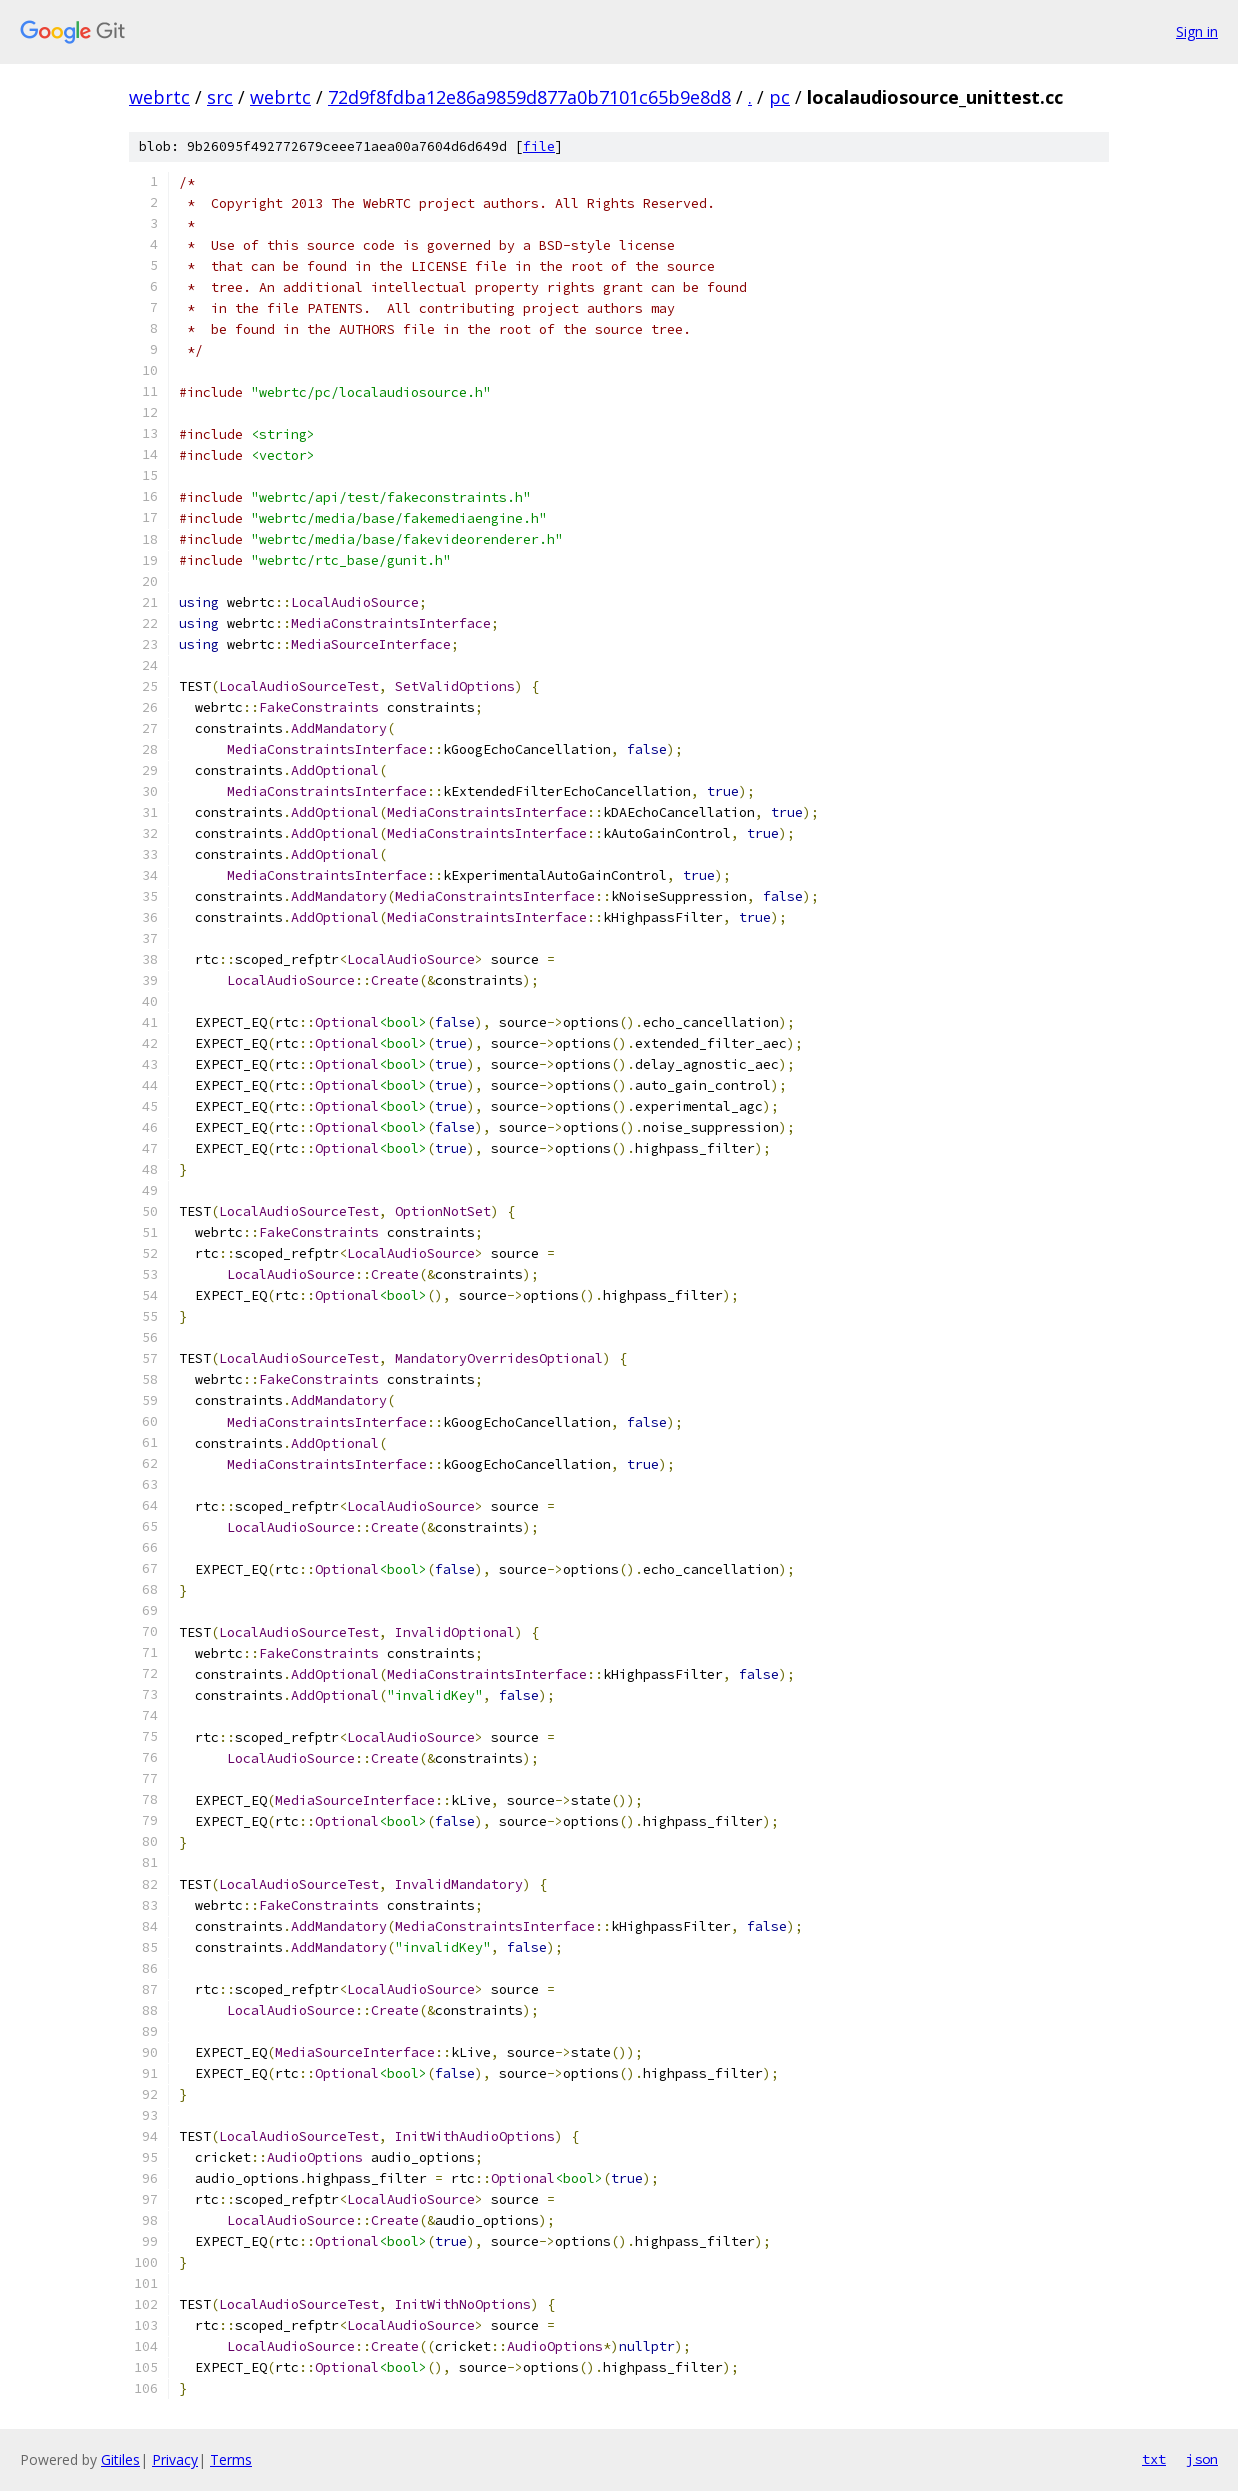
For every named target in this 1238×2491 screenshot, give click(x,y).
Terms (231, 2459)
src (220, 97)
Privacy (175, 2459)
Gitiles (120, 2459)
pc (779, 97)
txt (1154, 2459)
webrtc (159, 97)
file (539, 146)
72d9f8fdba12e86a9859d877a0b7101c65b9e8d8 (529, 97)
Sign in (1197, 31)
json (1202, 2459)
